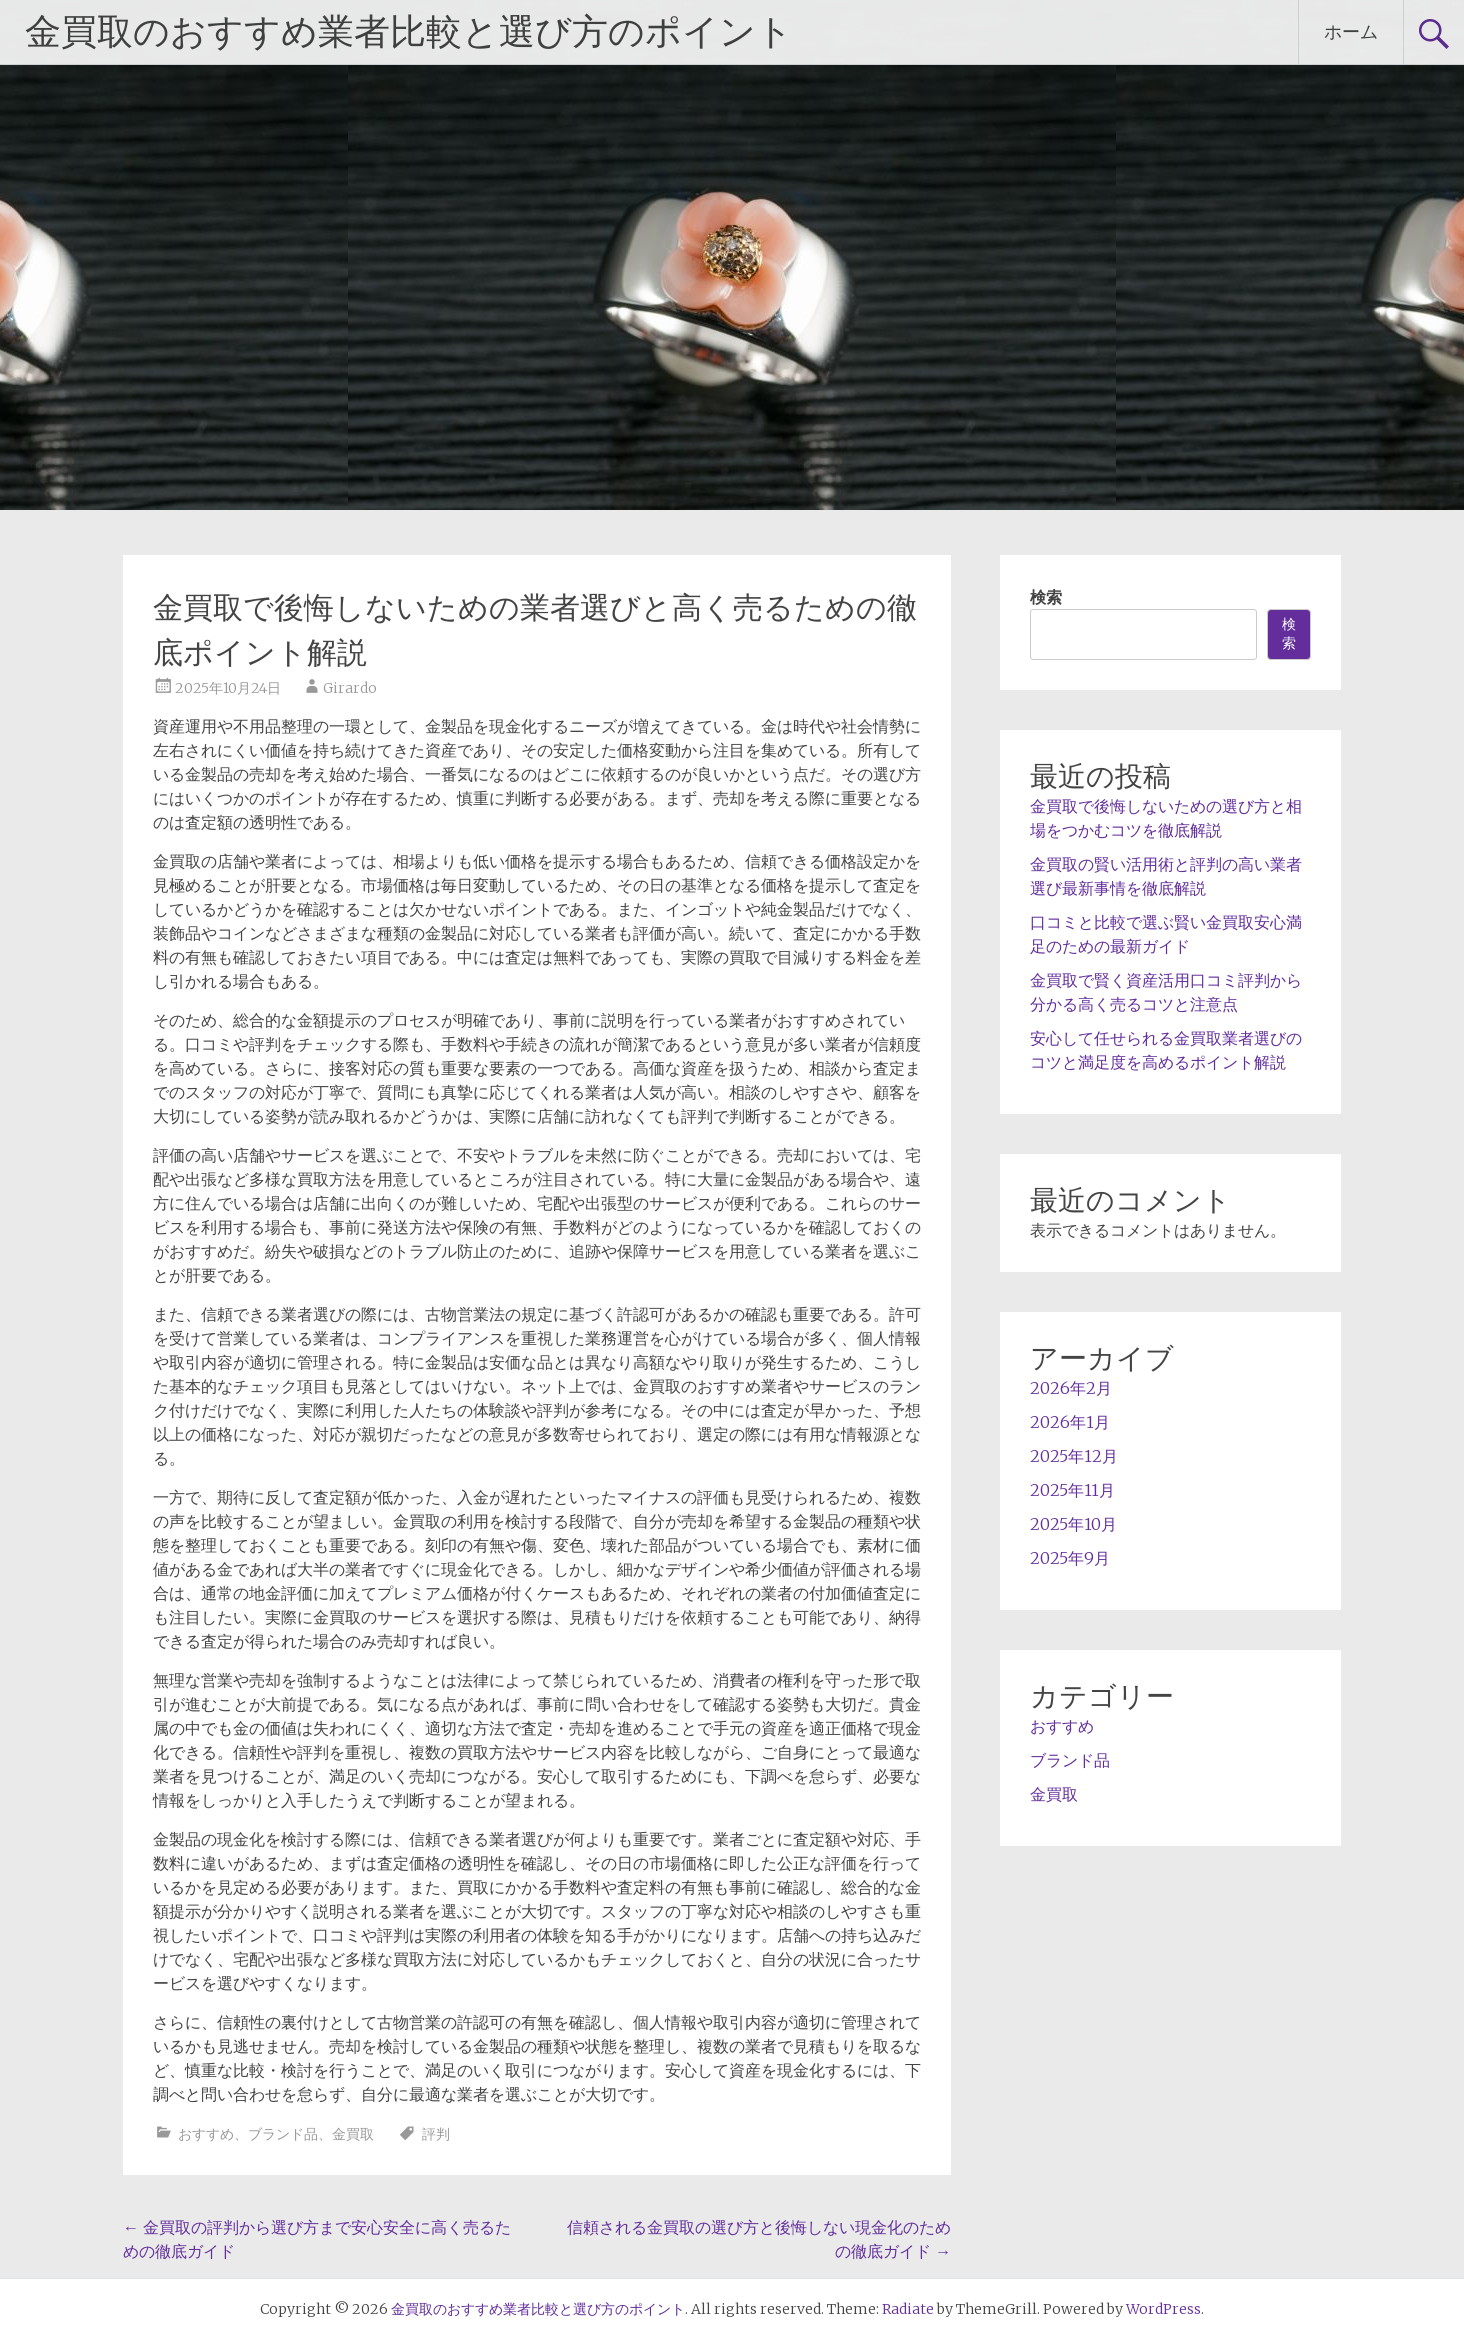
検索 (1046, 597)
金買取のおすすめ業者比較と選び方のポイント (409, 32)
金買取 (353, 2134)
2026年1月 (1070, 1422)
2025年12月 (1074, 1456)
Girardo (350, 688)
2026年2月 (1071, 1388)
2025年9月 (1070, 1558)
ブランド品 (283, 2134)
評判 (436, 2134)
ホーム (1351, 31)
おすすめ (206, 2134)
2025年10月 (1073, 1524)
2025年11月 (1072, 1490)
